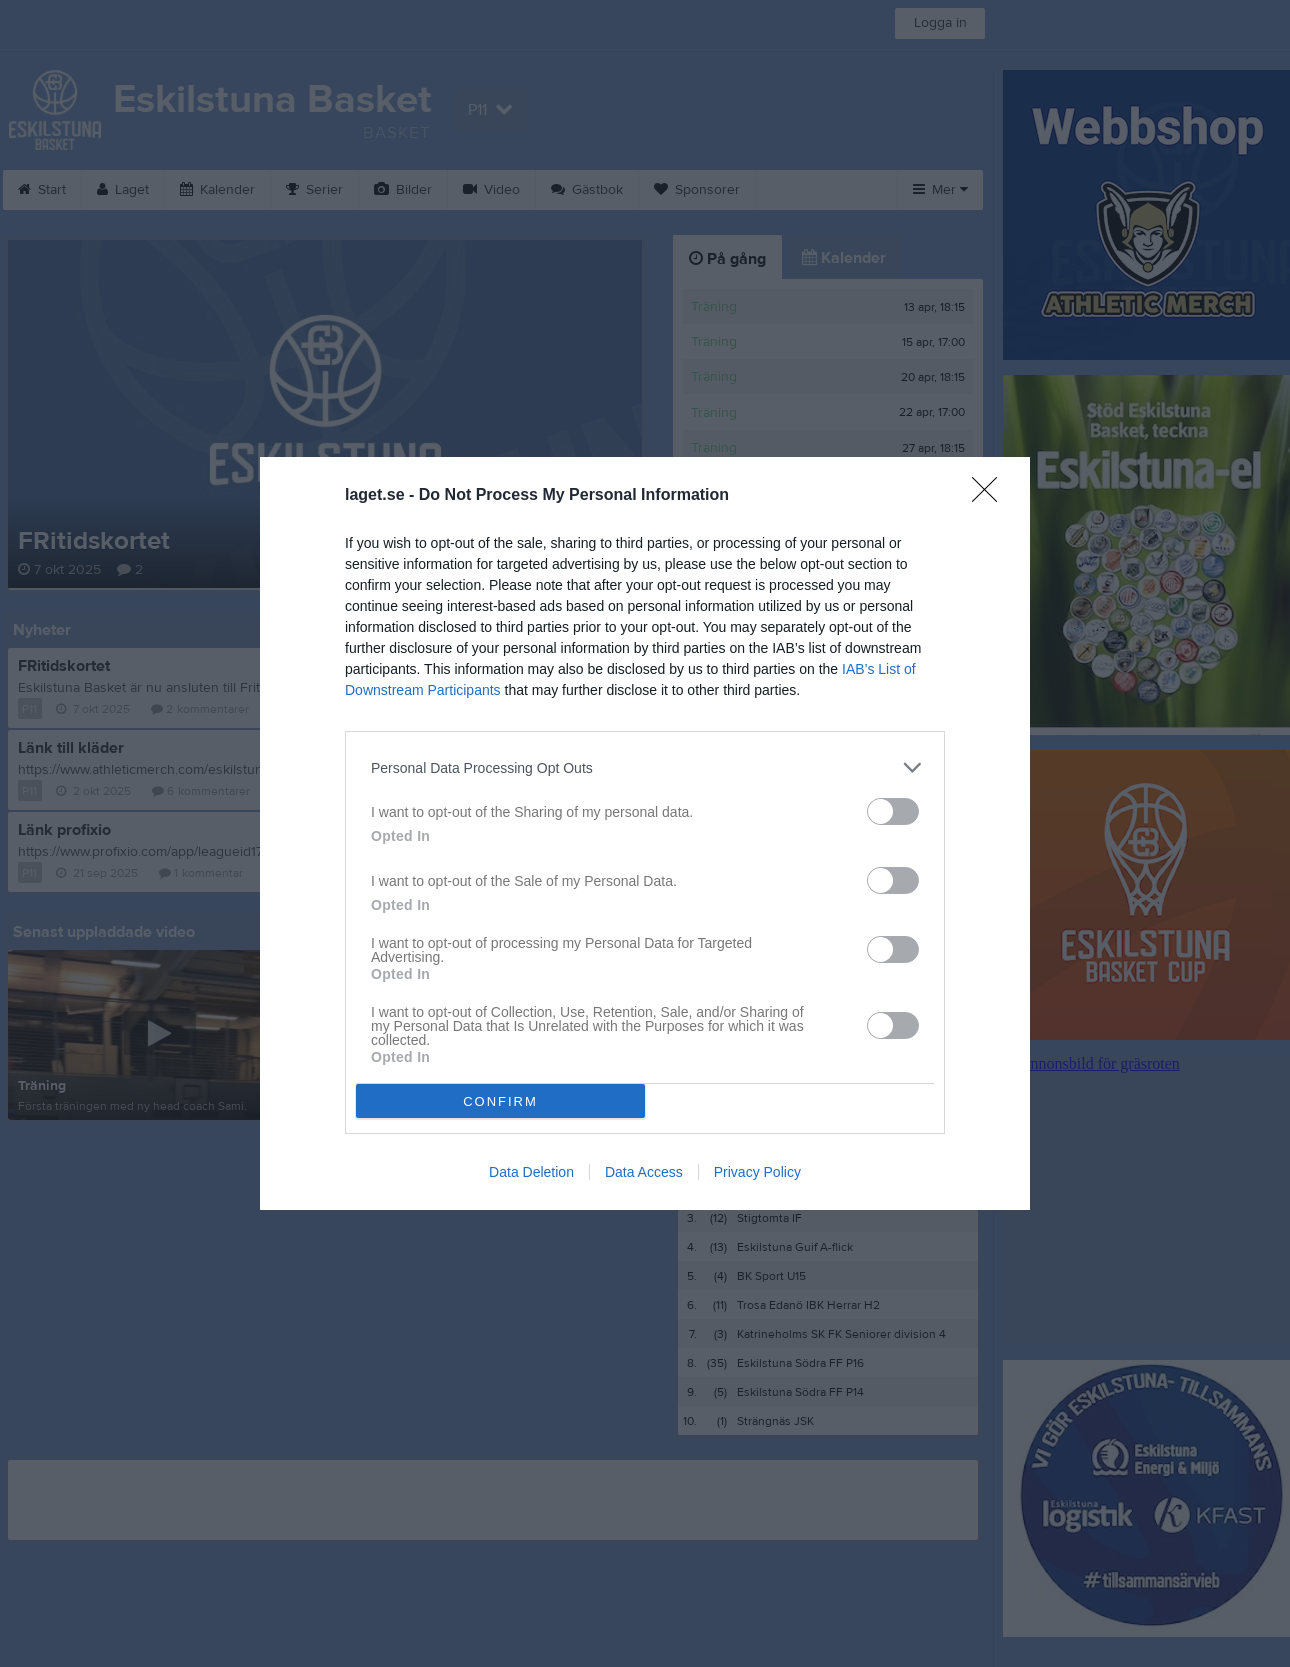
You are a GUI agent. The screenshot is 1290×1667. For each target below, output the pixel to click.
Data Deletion (531, 1172)
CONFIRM (500, 1101)
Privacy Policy (757, 1172)
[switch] (893, 811)
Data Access (644, 1172)
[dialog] (645, 833)
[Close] (991, 496)
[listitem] (645, 767)
